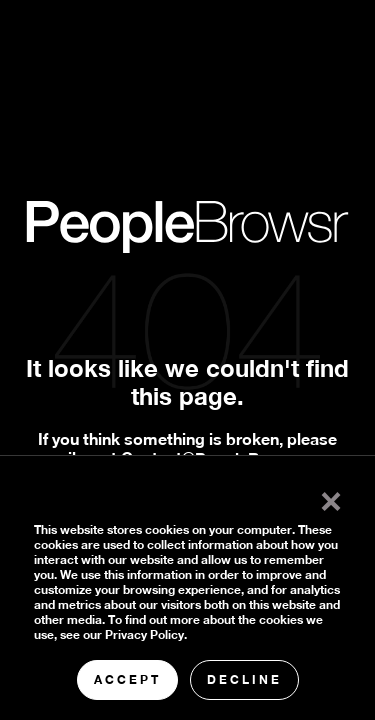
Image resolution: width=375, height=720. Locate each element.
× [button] (331, 497)
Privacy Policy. (146, 634)
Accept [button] (127, 679)
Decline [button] (244, 679)
